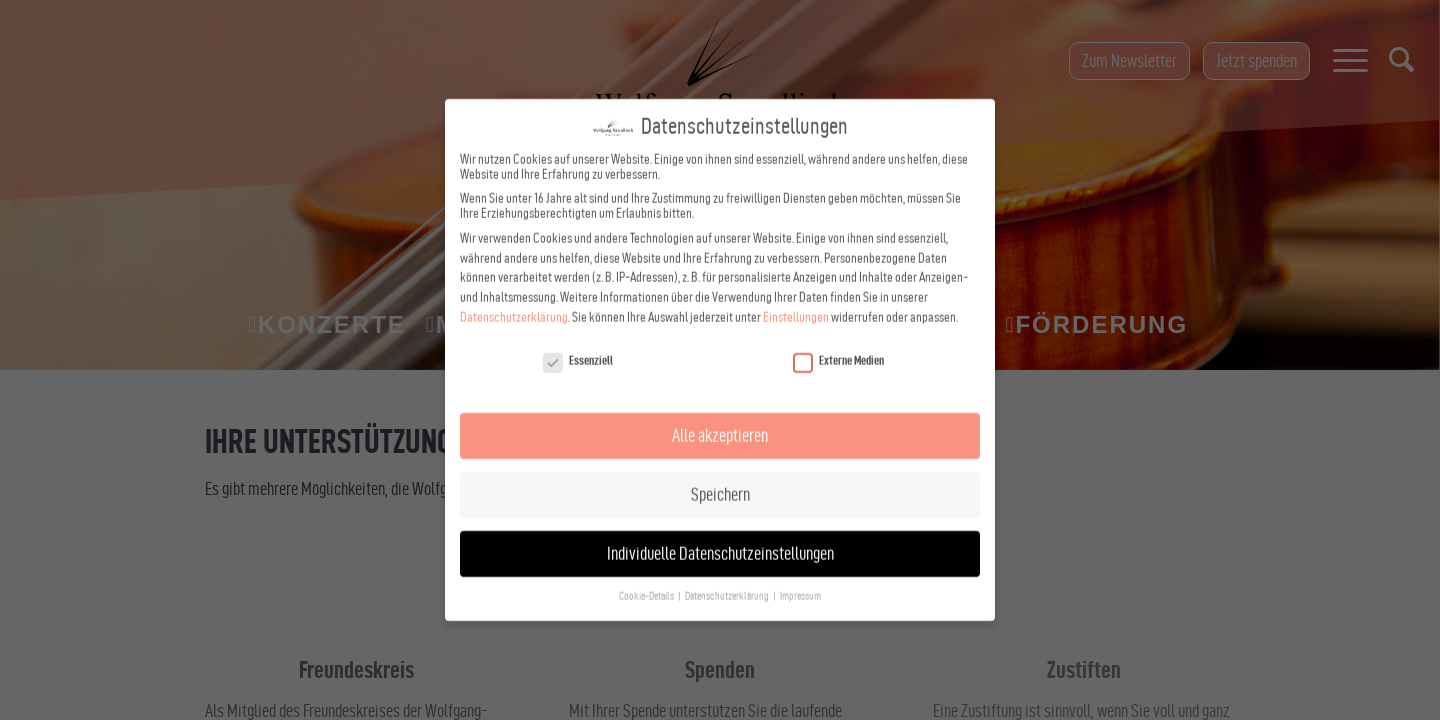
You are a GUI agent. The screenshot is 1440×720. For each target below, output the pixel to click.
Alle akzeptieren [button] (720, 411)
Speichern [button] (720, 470)
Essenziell (578, 337)
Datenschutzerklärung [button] (728, 572)
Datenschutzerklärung (514, 293)
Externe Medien (838, 337)
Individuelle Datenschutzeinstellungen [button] (720, 529)
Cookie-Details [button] (647, 572)
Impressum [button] (800, 572)
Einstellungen (796, 293)
